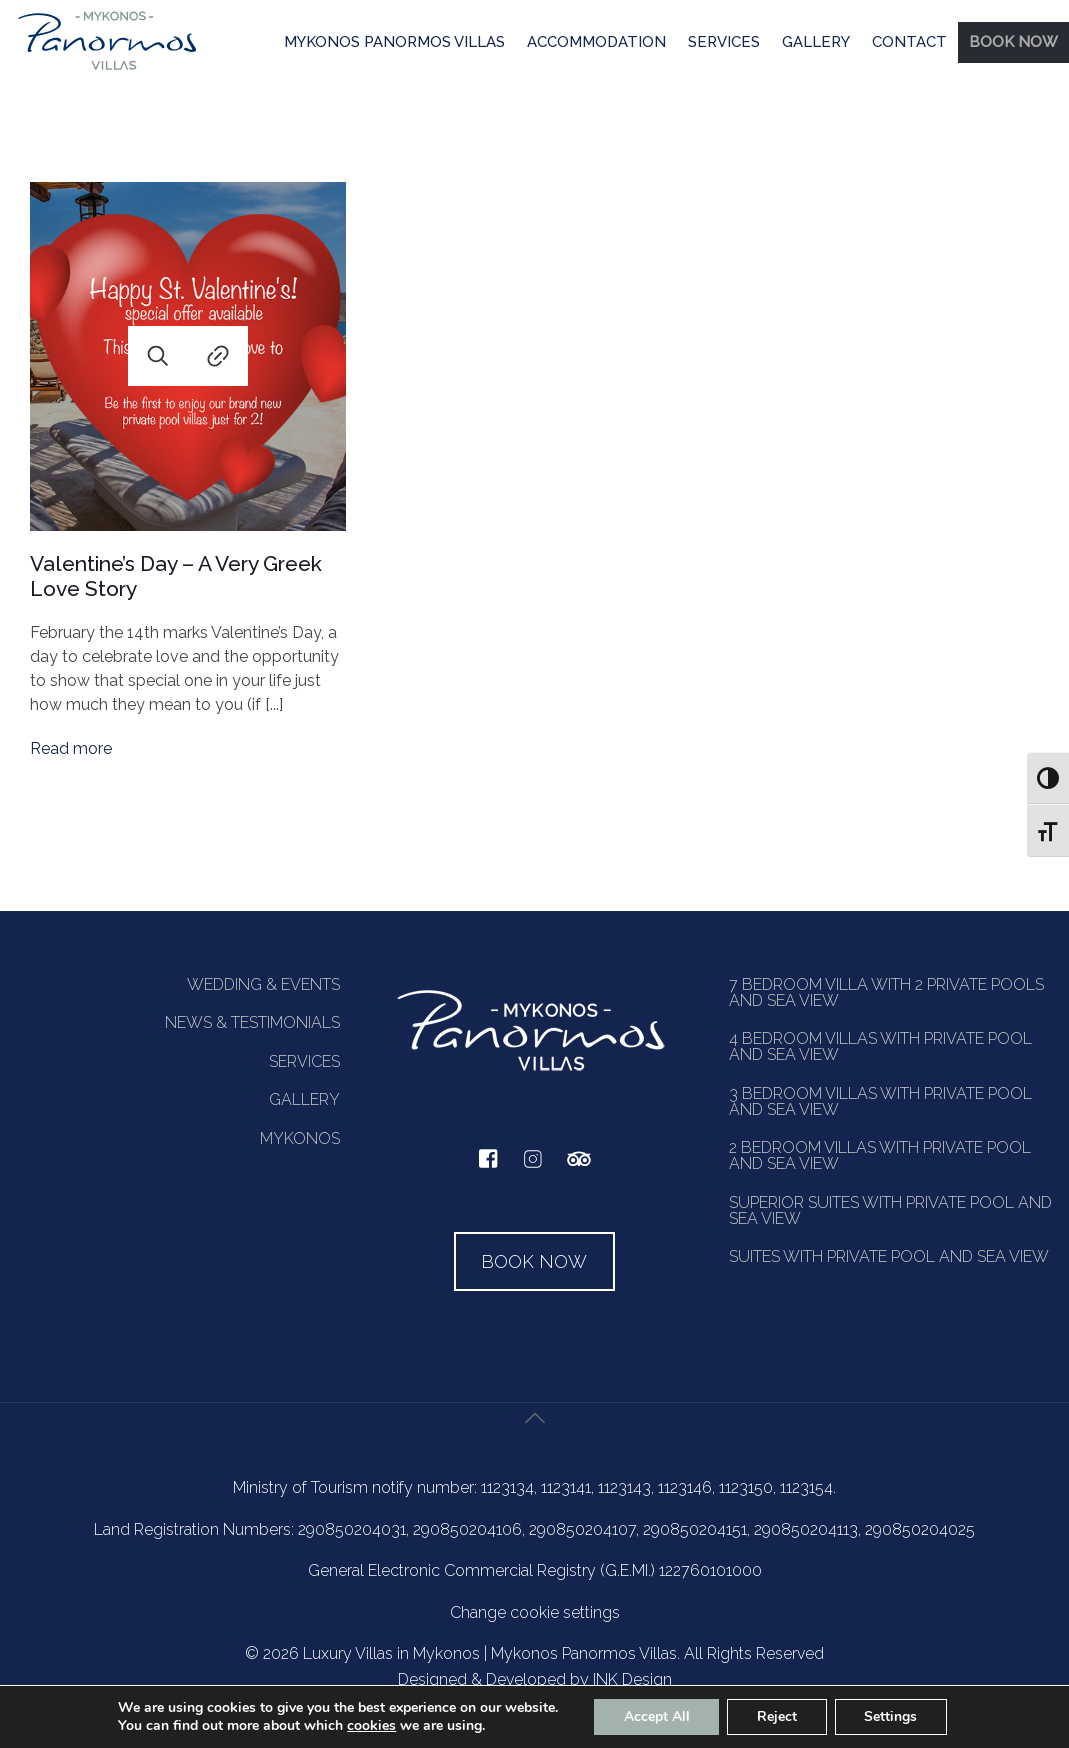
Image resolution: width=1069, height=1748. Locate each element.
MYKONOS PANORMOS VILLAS (394, 42)
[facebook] (488, 1163)
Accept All (656, 1716)
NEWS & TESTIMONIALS (252, 1022)
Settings (891, 1716)
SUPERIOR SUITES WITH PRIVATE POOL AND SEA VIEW (890, 1210)
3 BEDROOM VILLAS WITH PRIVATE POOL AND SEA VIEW (880, 1101)
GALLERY (816, 42)
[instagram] (533, 1168)
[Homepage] (107, 69)
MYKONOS (300, 1138)
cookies (370, 1725)
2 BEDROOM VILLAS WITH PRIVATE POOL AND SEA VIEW (880, 1155)
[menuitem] (394, 43)
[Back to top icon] (535, 1441)
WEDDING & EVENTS (263, 984)
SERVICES (724, 42)
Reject (777, 1716)
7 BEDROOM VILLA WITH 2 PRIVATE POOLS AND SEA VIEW (886, 992)
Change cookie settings (535, 1612)
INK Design (632, 1679)
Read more (71, 748)
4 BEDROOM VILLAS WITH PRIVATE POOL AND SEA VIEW (880, 1046)
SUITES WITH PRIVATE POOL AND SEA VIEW (889, 1256)
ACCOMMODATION (596, 42)
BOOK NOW (1013, 42)
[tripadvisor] (579, 1169)
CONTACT (909, 42)
